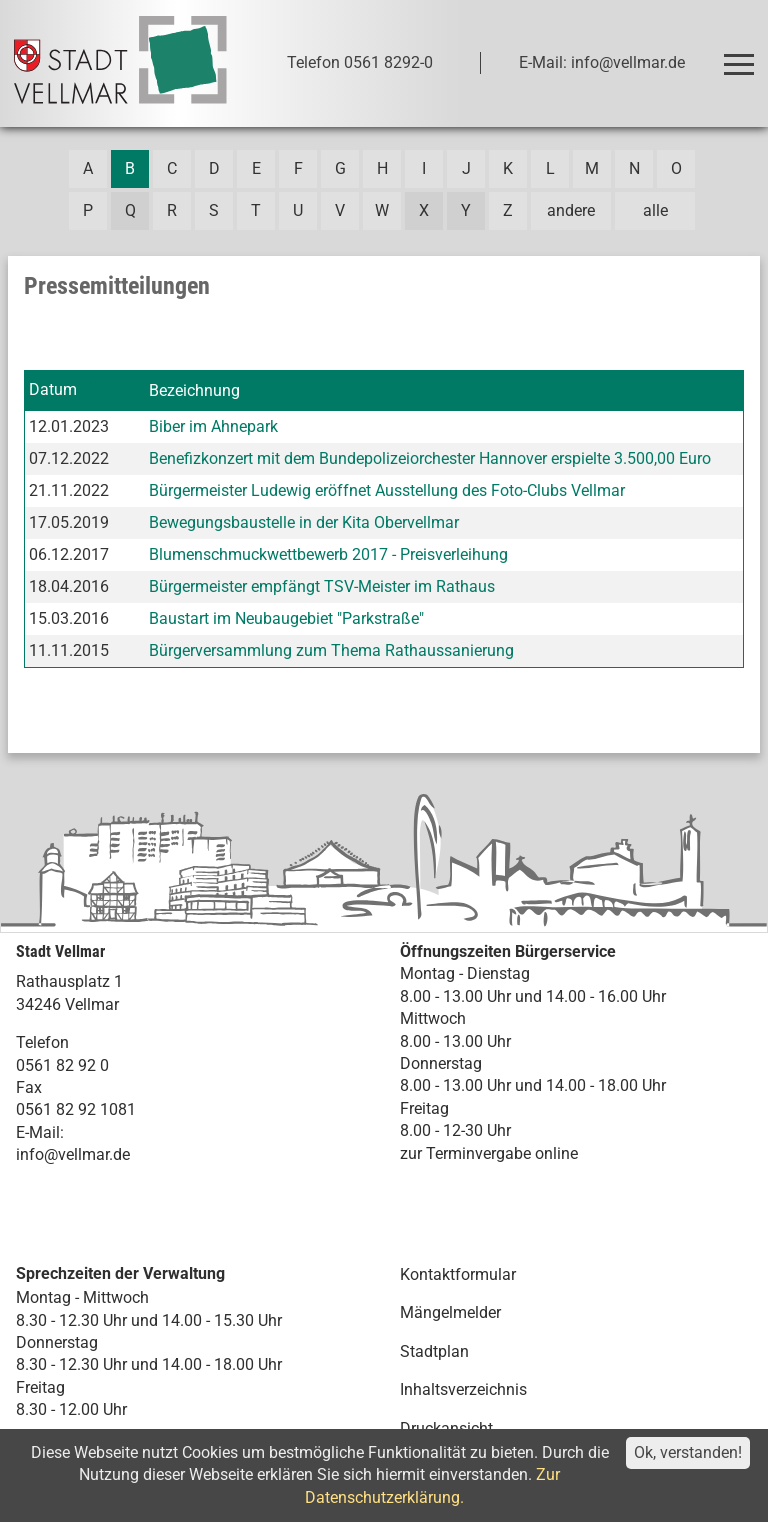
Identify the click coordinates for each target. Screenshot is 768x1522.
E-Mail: (40, 1132)
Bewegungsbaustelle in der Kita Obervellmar (304, 522)
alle (655, 210)
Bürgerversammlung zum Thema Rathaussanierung (331, 650)
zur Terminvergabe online (489, 1153)
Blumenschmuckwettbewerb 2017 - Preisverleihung (328, 554)
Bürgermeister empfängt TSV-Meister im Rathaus (322, 586)
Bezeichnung (194, 390)
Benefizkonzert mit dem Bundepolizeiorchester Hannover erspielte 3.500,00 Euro (430, 458)
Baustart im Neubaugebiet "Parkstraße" (286, 618)
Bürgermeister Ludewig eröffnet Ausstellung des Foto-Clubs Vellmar (387, 490)
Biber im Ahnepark (213, 426)
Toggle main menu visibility (741, 55)
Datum (53, 389)
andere (571, 210)
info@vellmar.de (73, 1154)
